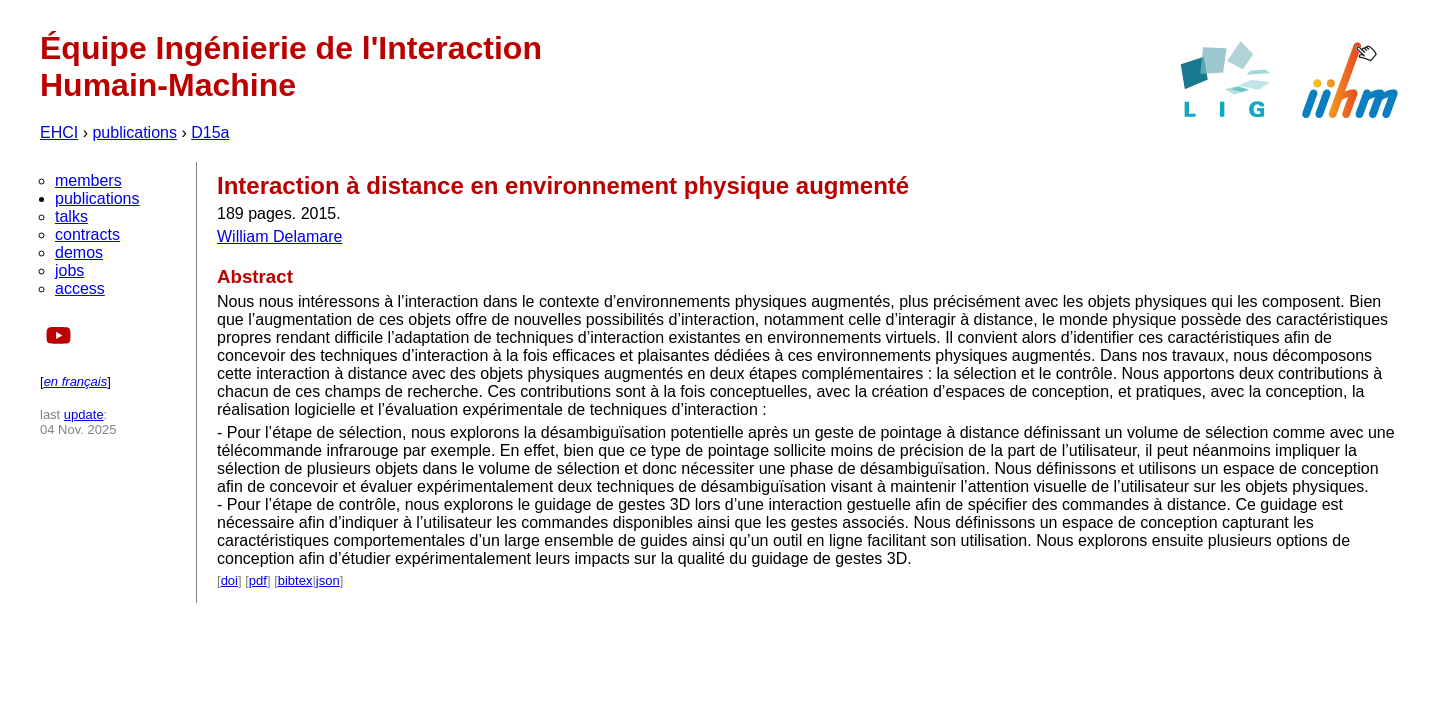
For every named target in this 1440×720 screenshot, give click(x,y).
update (84, 414)
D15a (210, 132)
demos (79, 252)
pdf (258, 580)
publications (134, 132)
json (328, 580)
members (88, 180)
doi (229, 580)
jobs (69, 270)
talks (71, 216)
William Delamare (279, 236)
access (80, 288)
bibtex (295, 580)
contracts (87, 234)
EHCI (59, 132)
